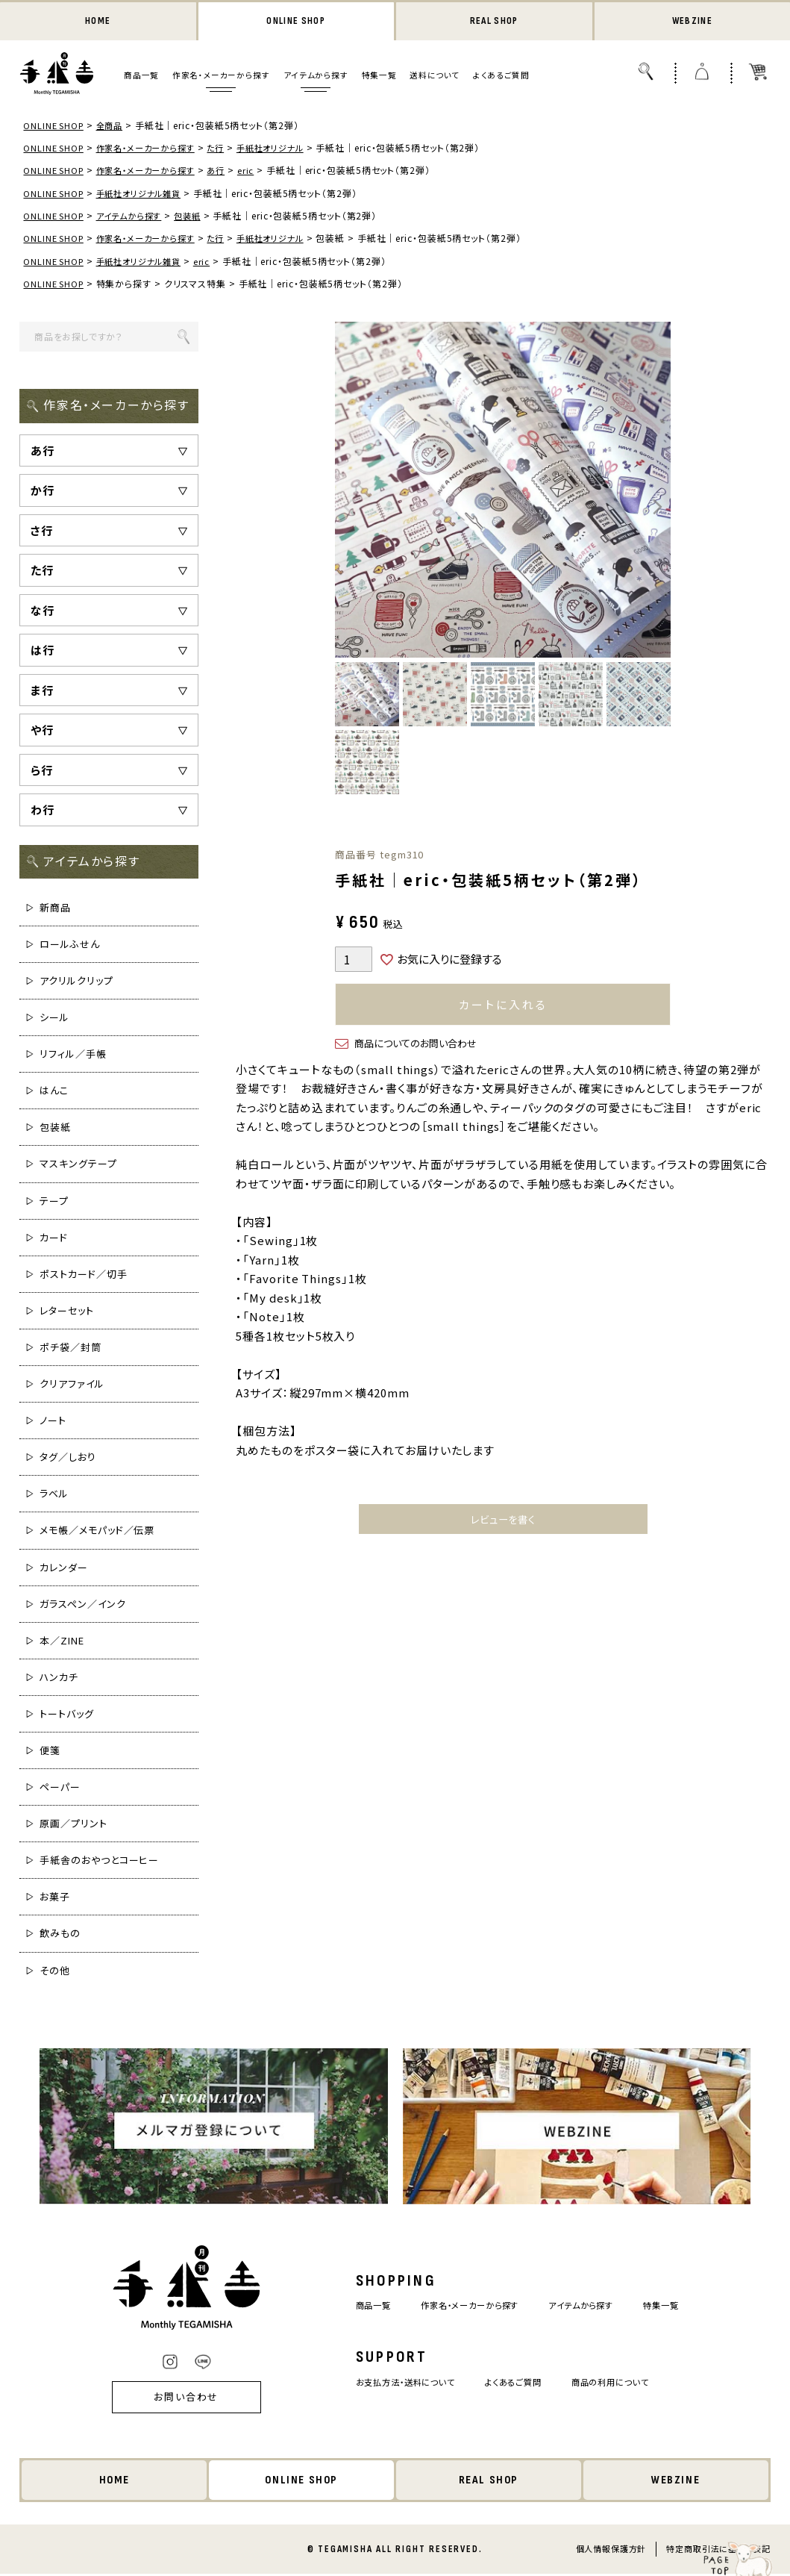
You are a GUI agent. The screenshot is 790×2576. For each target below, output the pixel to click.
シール (54, 1018)
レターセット (66, 1312)
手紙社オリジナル (286, 149)
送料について (435, 76)
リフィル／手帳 (73, 1055)
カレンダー (64, 1569)
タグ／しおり (67, 1458)
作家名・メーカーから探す (221, 76)
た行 (228, 149)
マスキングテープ (78, 1165)
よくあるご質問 (501, 76)
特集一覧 (379, 76)
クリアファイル (72, 1385)
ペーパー (60, 1788)
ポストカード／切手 (83, 1275)
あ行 (229, 171)
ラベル (54, 1495)
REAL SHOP (494, 22)
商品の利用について (623, 2383)
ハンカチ (59, 1678)
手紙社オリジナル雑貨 (146, 194)
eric (259, 171)
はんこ (54, 1092)
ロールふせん (69, 945)
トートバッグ (66, 1715)
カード (54, 1239)
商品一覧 (141, 76)
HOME (98, 22)
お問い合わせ (165, 2399)
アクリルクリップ (76, 982)
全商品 (114, 126)
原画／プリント (73, 1825)
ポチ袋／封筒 (70, 1348)
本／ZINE (62, 1642)
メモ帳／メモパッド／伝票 (97, 1532)
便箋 (50, 1751)
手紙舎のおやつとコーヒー (99, 1861)
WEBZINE (692, 22)
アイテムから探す (315, 76)
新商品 (55, 909)
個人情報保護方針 (610, 2551)
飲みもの (60, 1935)
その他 (55, 1972)
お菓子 (55, 1898)
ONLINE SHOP (296, 22)
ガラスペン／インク (82, 1605)
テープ (54, 1202)
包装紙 (198, 216)
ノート (53, 1422)
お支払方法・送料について (393, 2383)
